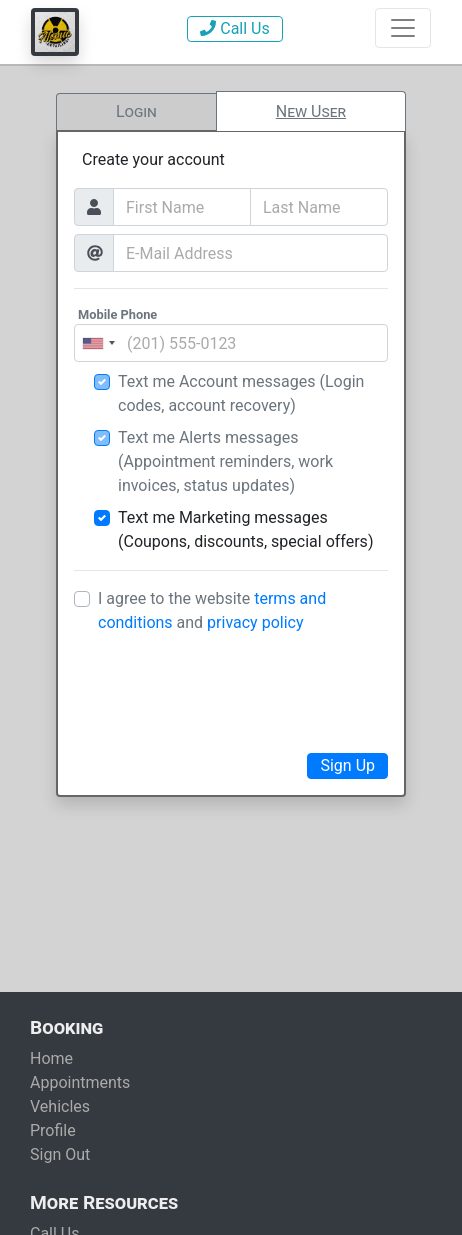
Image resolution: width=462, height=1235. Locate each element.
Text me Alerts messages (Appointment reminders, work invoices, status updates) (225, 461)
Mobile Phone (117, 314)
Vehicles (60, 1106)
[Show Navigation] (403, 28)
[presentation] (231, 690)
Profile (53, 1130)
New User (311, 111)
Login (136, 111)
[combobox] (98, 343)
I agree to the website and (212, 610)
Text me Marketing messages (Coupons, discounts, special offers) (245, 529)
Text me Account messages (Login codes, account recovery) (241, 393)
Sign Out (60, 1154)
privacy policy (255, 622)
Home (51, 1058)
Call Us (234, 28)
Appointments (80, 1082)
